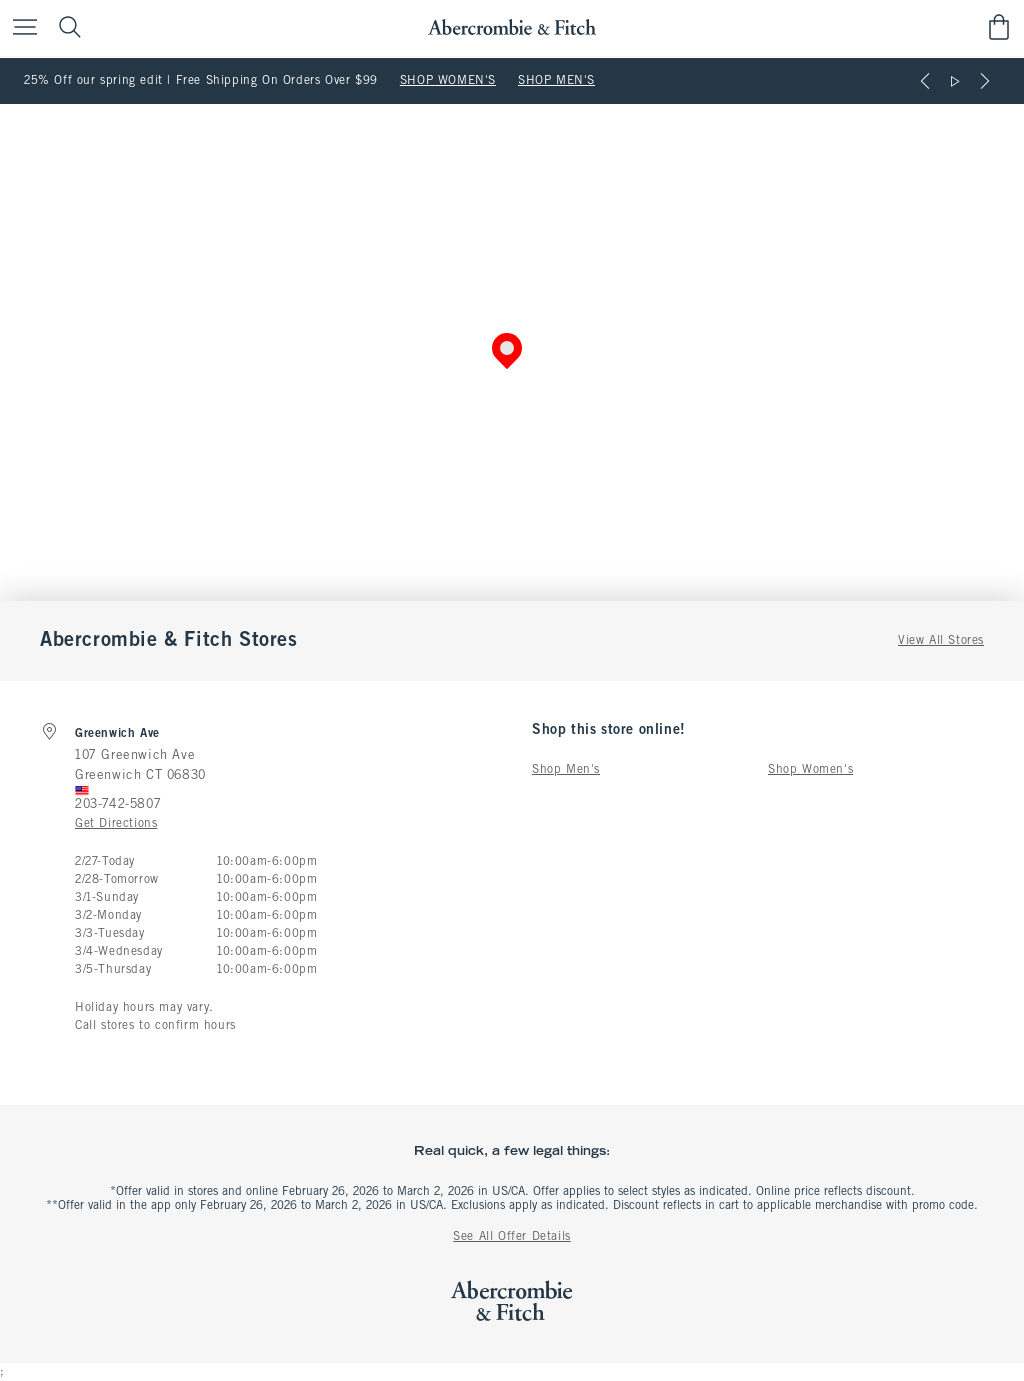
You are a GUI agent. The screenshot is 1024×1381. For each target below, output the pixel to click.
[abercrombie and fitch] (511, 27)
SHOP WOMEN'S (448, 81)
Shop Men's (566, 770)
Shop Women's (810, 770)
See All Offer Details (512, 1237)
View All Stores (941, 641)
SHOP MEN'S (556, 81)
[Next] (985, 81)
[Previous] (925, 81)
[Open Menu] (20, 28)
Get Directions (116, 824)
